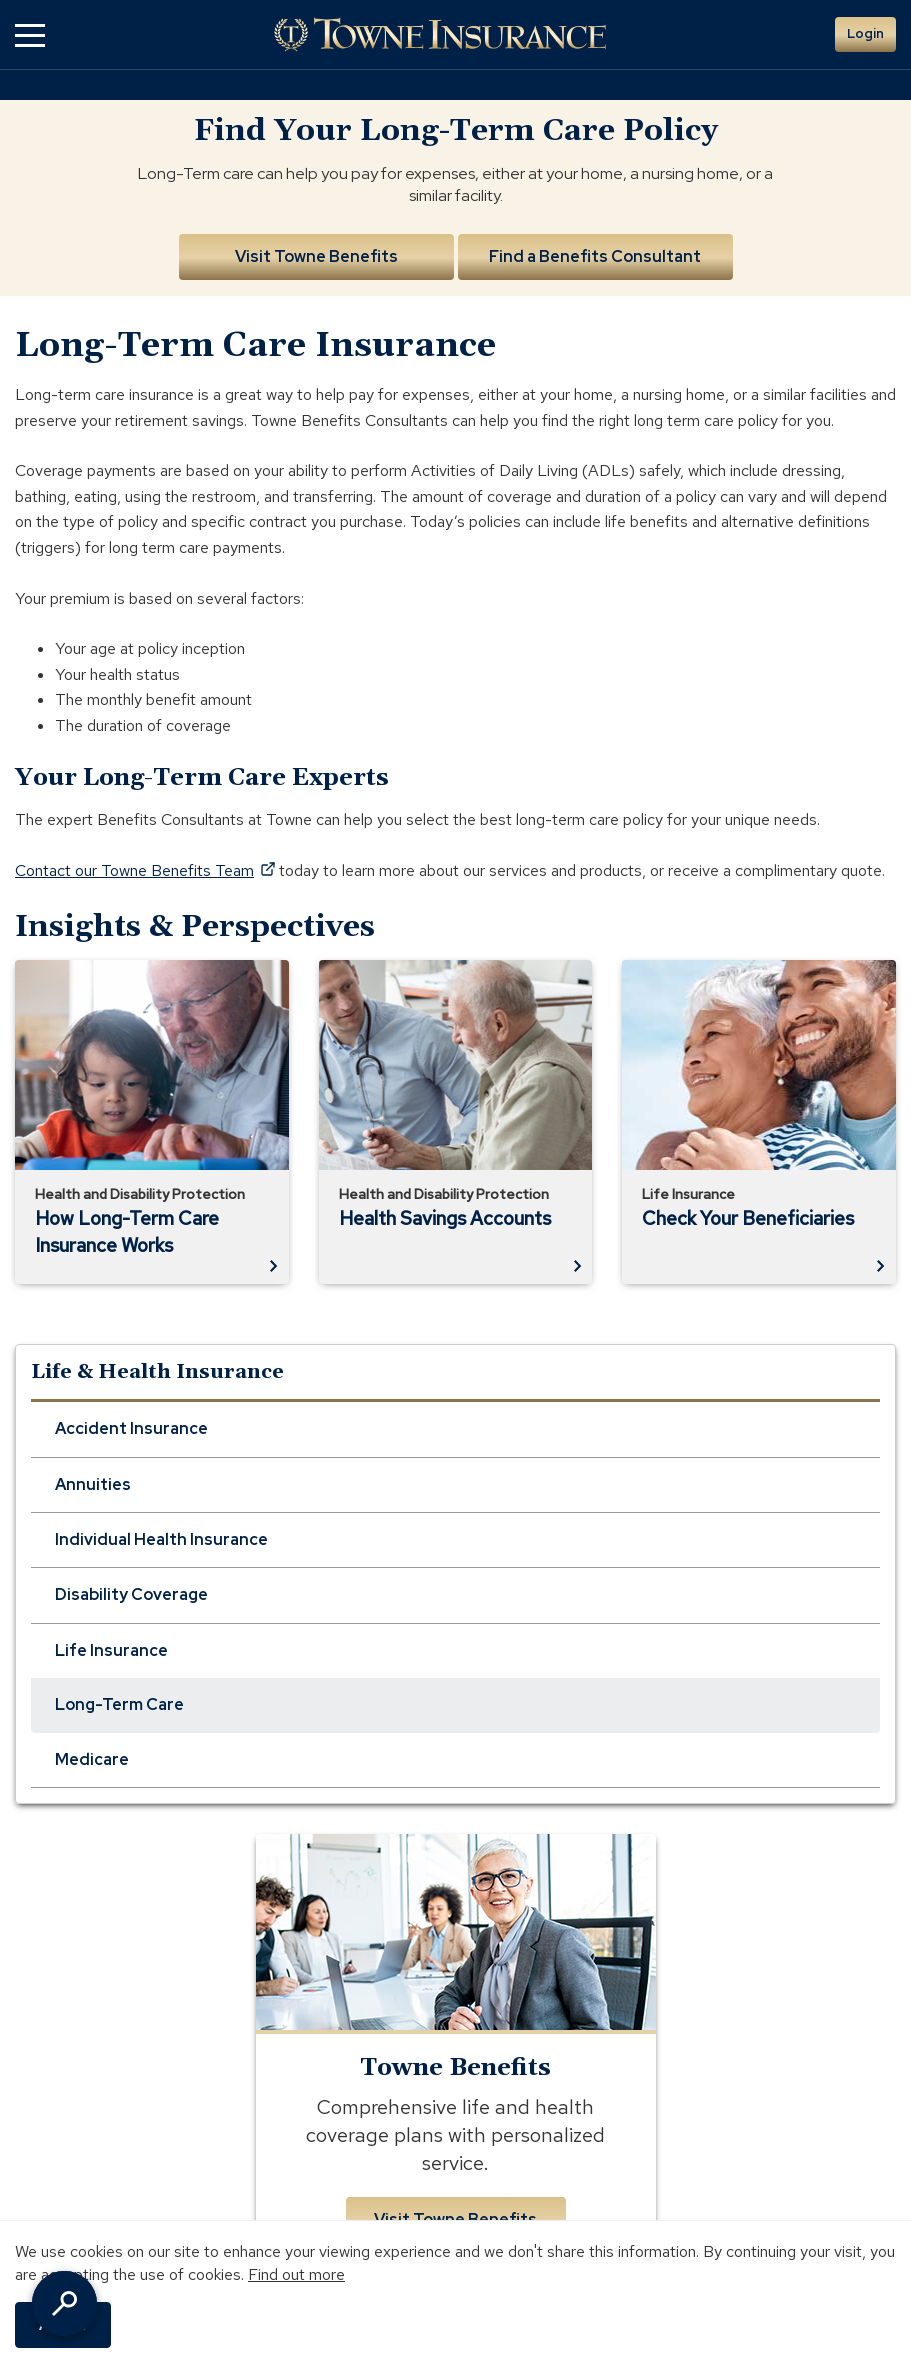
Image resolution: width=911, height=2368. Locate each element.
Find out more (296, 2274)
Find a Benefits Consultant (595, 256)
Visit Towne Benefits (316, 256)
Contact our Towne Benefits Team (145, 870)
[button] (30, 34)
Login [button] (865, 33)
